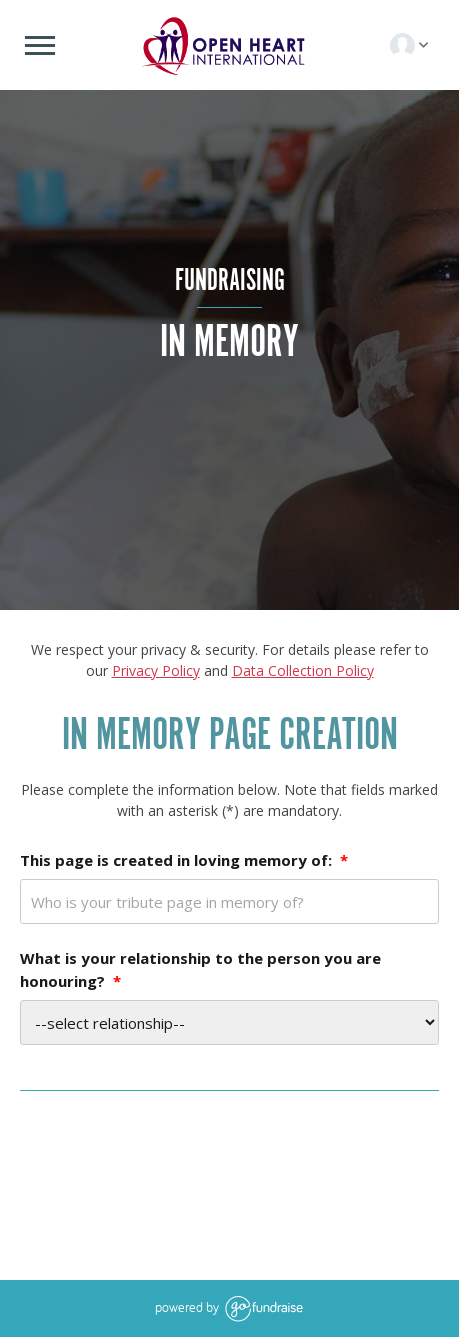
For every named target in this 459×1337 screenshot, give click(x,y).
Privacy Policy (156, 670)
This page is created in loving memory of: (184, 860)
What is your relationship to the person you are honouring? (200, 969)
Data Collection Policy (303, 670)
